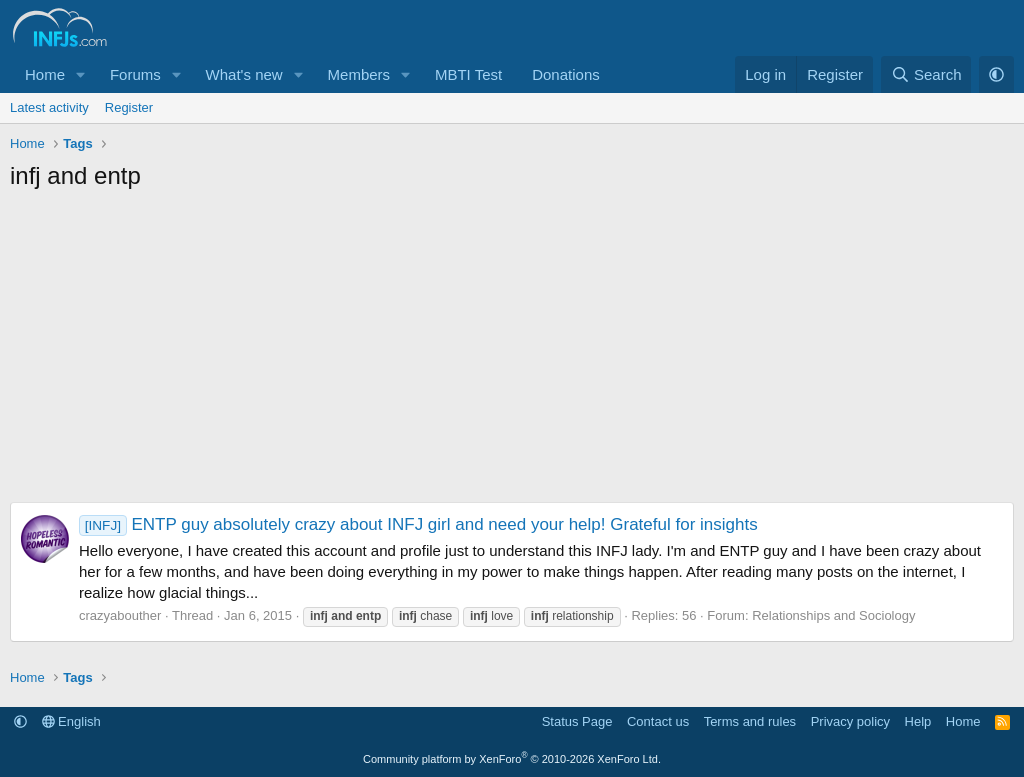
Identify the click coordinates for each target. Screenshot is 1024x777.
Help (918, 721)
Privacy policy (850, 721)
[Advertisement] (512, 352)
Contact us (658, 721)
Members (359, 74)
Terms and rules (750, 721)
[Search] (926, 74)
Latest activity (49, 107)
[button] (81, 74)
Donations (566, 74)
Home (45, 74)
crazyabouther (120, 615)
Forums (135, 74)
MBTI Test (468, 74)
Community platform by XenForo (512, 759)
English (71, 721)
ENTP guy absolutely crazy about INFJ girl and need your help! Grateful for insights (418, 524)
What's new (244, 74)
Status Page (577, 721)
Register (129, 107)
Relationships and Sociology (833, 615)
